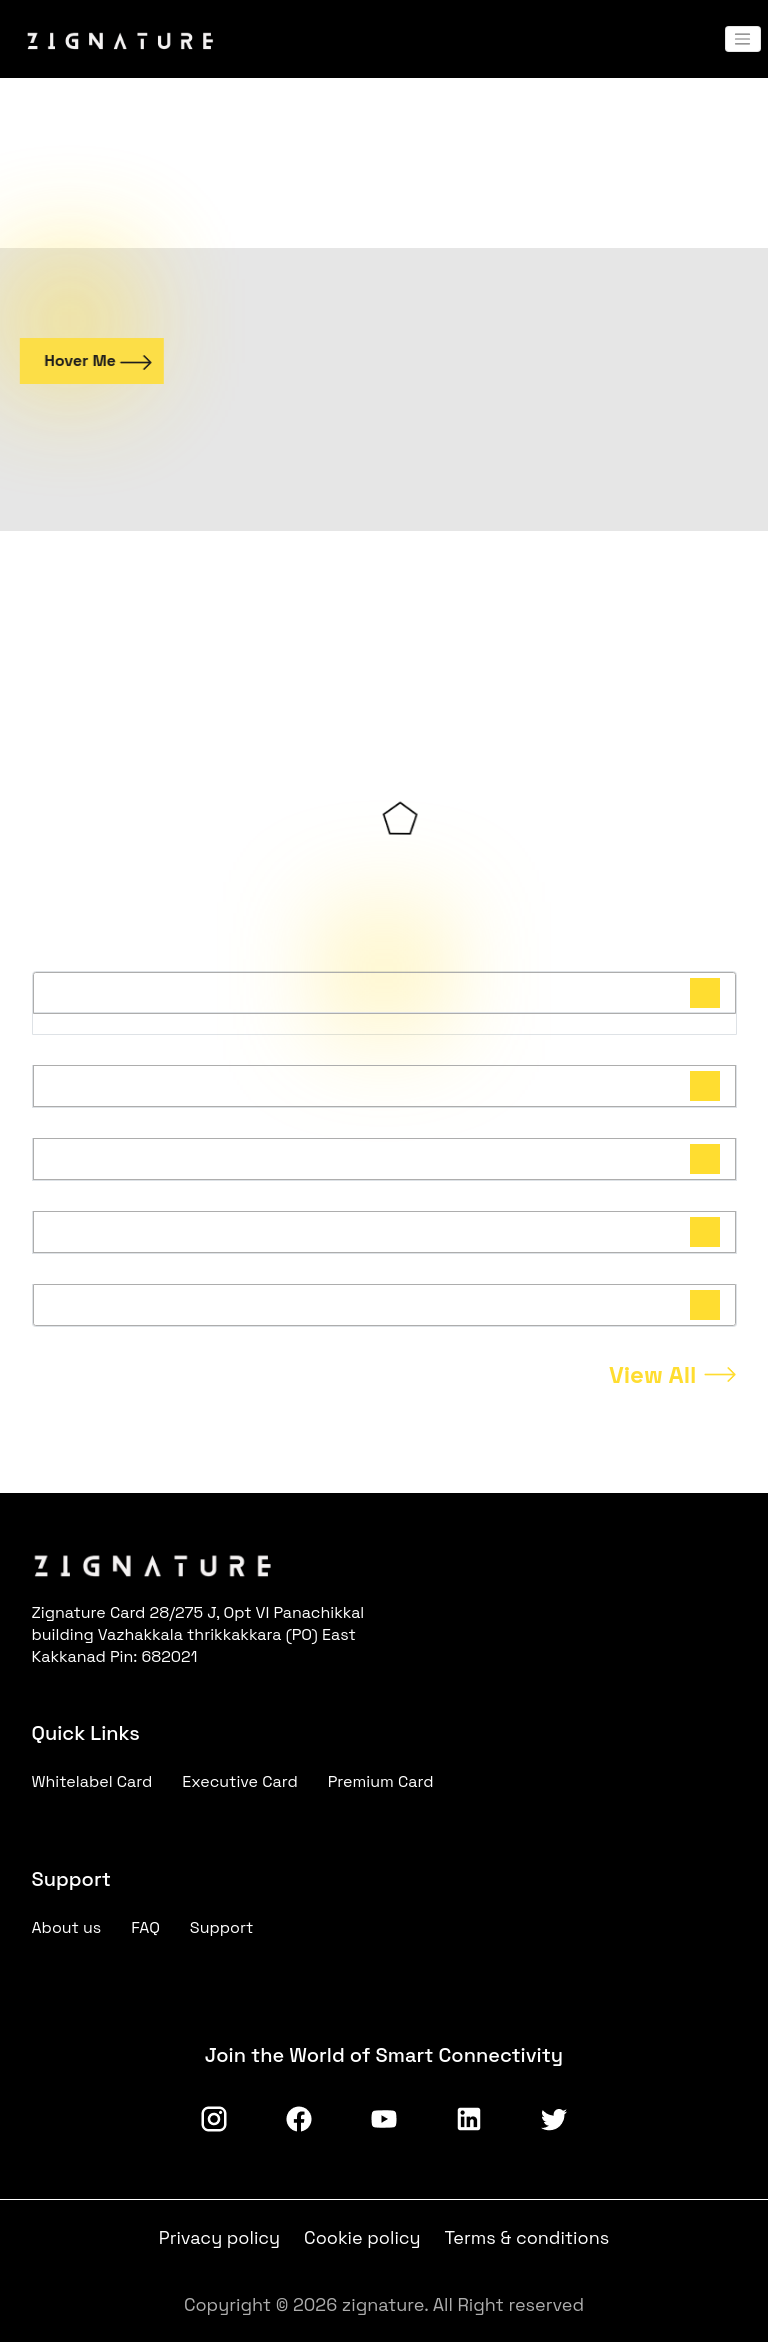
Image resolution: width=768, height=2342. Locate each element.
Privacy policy (219, 2237)
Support (222, 1927)
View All (653, 1374)
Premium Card (381, 1781)
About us (67, 1927)
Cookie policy (362, 2237)
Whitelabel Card (92, 1781)
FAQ (145, 1927)
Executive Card (240, 1781)
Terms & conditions (527, 2237)
